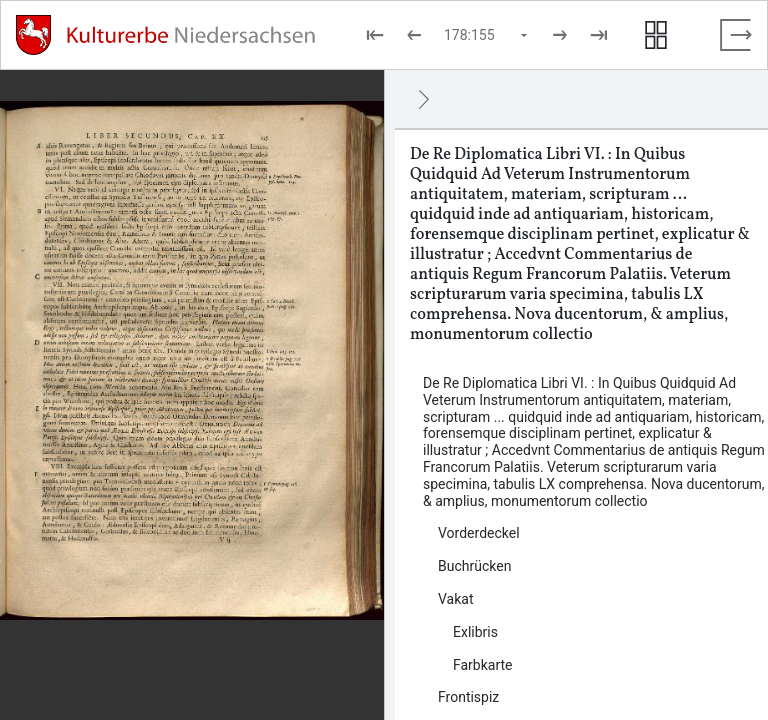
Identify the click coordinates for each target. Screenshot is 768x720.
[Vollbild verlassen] (736, 35)
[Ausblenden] (424, 99)
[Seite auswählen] (487, 35)
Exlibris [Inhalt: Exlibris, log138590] (475, 632)
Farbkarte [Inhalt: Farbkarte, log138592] (483, 665)
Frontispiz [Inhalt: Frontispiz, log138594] (468, 697)
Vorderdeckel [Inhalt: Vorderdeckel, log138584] (479, 533)
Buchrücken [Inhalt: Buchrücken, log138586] (474, 566)
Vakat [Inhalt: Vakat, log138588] (456, 599)
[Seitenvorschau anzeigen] (656, 35)
